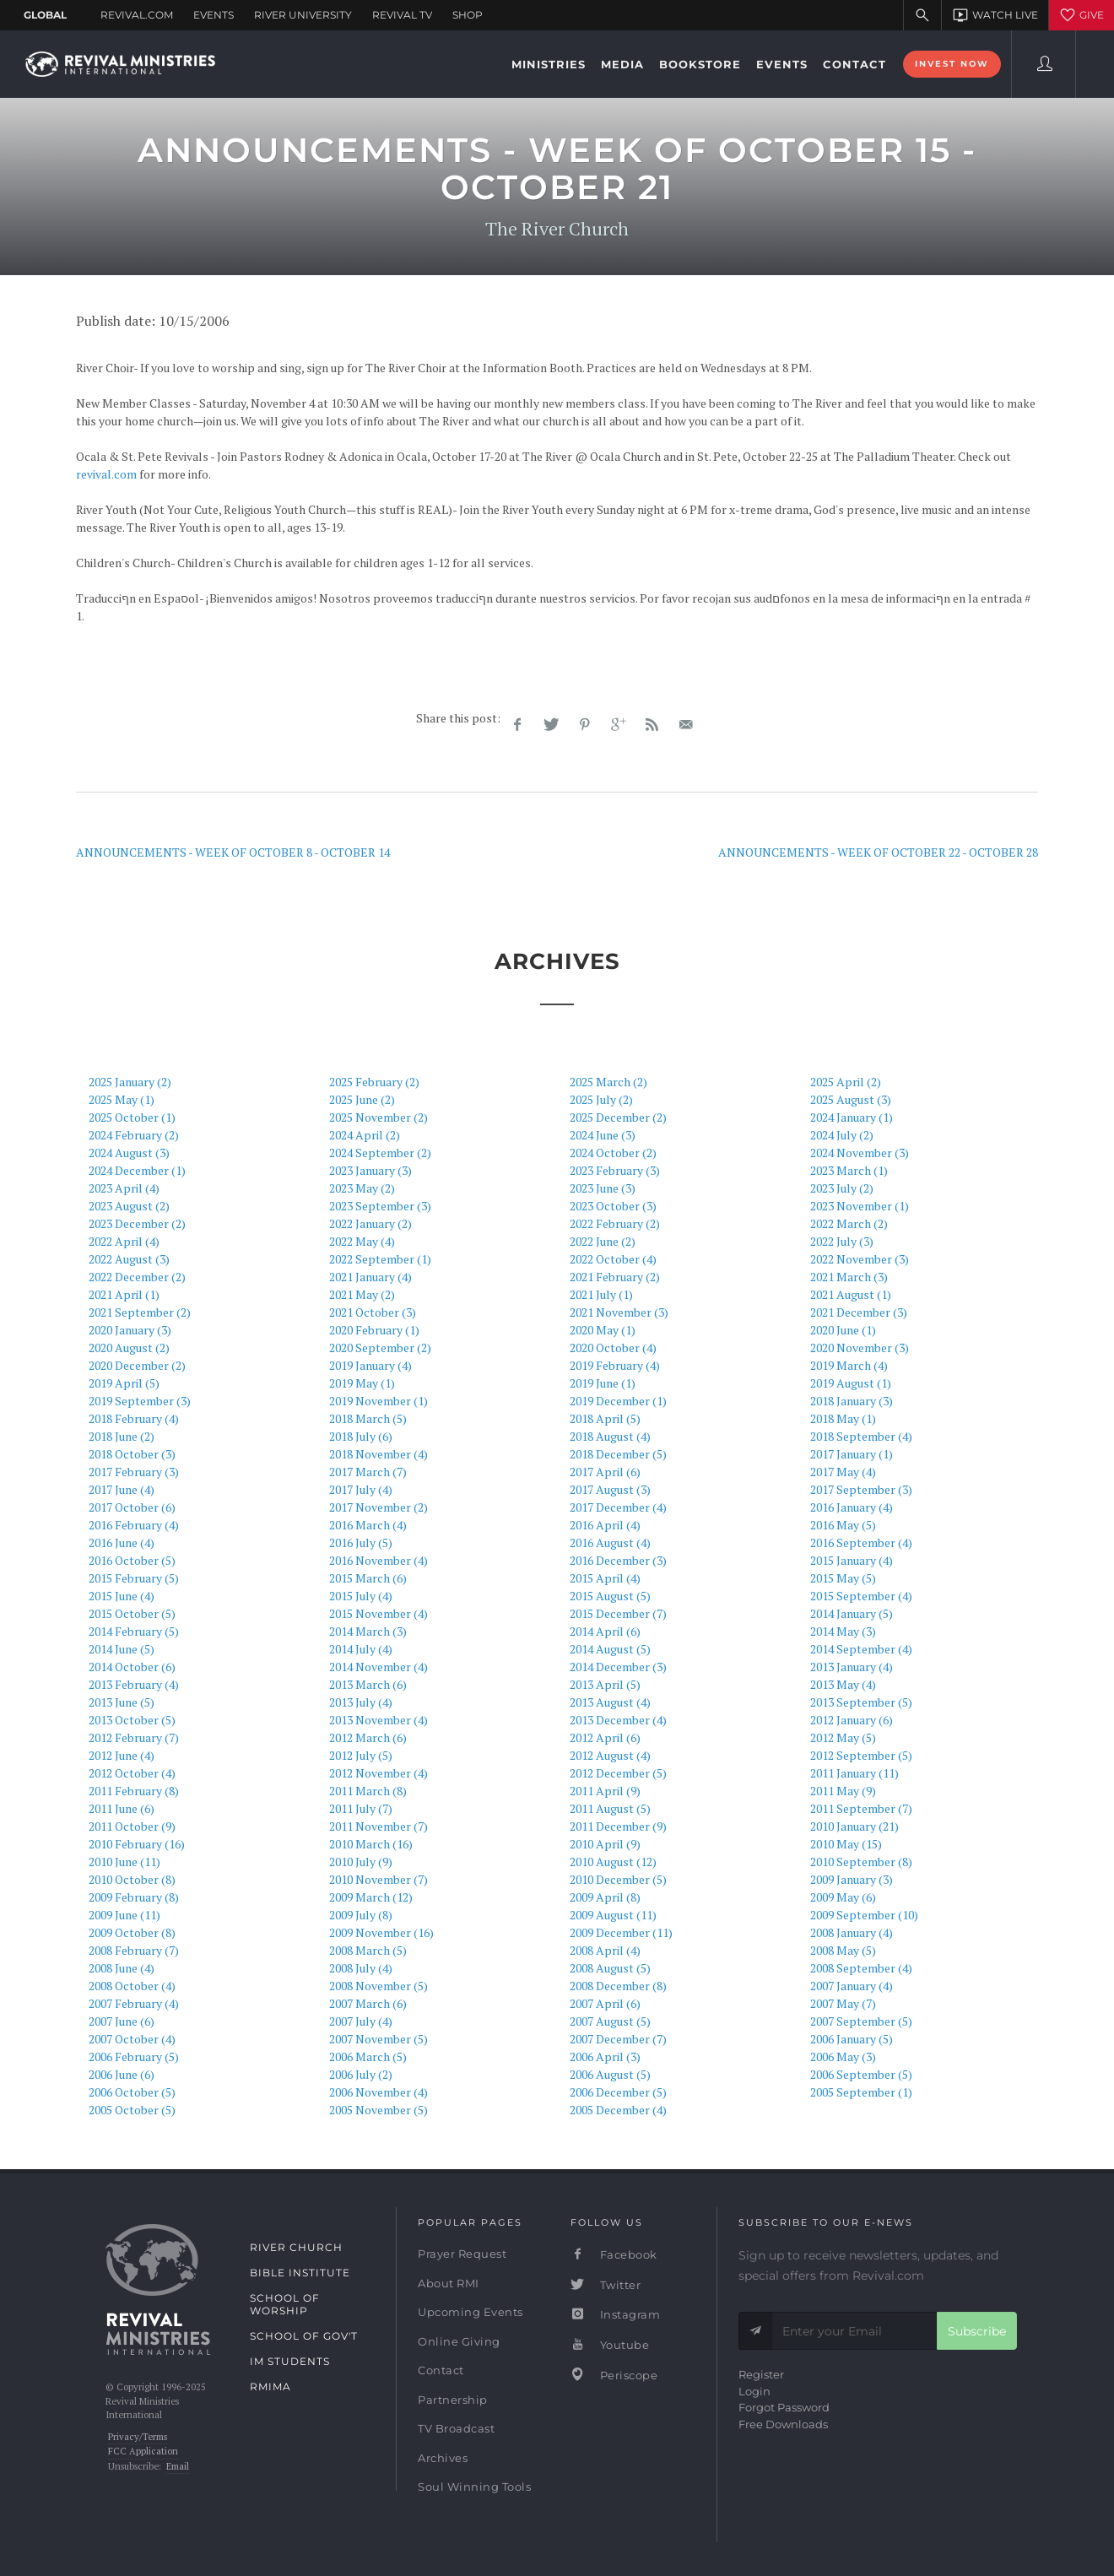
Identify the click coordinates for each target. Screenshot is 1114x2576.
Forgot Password (784, 2407)
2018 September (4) (861, 1436)
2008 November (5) (378, 1986)
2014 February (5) (134, 1631)
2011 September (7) (861, 1808)
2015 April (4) (605, 1578)
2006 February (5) (134, 2056)
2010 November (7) (378, 1879)
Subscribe (977, 2331)
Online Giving (459, 2341)
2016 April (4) (605, 1525)
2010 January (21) (854, 1826)
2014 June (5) (121, 1649)
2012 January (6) (851, 1720)
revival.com (106, 474)
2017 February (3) (134, 1472)
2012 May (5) (843, 1737)
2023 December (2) (137, 1223)
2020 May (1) (602, 1330)
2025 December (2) (618, 1117)
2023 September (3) (380, 1206)
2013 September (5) (861, 1702)
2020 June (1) (843, 1330)
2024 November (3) (859, 1153)
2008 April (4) (605, 1950)
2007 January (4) (851, 1986)
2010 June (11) (124, 1862)
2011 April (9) (605, 1791)
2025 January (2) (130, 1082)
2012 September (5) (861, 1755)
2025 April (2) (845, 1082)
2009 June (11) (124, 1915)
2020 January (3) (130, 1330)
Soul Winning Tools (474, 2486)
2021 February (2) (615, 1277)
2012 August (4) (610, 1755)
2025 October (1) (132, 1117)
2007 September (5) (861, 2021)
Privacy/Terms (137, 2437)
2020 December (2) (137, 1365)
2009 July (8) (360, 1915)
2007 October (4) (132, 2039)
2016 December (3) (618, 1560)
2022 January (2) (370, 1223)
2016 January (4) (851, 1507)
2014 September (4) (861, 1649)
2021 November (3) (619, 1312)
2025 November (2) (378, 1117)
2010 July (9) (360, 1862)
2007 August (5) (610, 2021)
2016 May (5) (843, 1525)
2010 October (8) (132, 1879)
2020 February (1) (374, 1330)
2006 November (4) (378, 2092)
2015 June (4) (121, 1596)
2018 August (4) (610, 1436)
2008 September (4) (861, 1968)
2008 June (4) (121, 1968)
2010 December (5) (618, 1879)
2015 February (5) (134, 1578)
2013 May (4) (843, 1684)
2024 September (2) (380, 1153)
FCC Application (143, 2451)
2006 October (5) (132, 2092)
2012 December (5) (618, 1773)
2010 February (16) (137, 1844)
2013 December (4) (618, 1720)
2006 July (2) (360, 2074)
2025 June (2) (362, 1099)
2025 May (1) (121, 1099)
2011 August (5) (610, 1808)
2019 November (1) (378, 1401)
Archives (443, 2458)
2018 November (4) (378, 1454)
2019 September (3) (140, 1401)
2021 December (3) (858, 1312)
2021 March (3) (849, 1277)
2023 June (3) (602, 1188)
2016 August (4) (610, 1542)
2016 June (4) (121, 1542)
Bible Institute (300, 2272)
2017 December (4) (618, 1507)
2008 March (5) (368, 1950)
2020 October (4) (613, 1347)
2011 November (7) (378, 1826)
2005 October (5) (132, 2110)
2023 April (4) (124, 1188)
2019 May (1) (362, 1383)
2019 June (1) (602, 1383)
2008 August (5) (610, 1968)
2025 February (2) (374, 1082)
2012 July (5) (360, 1755)
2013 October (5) (132, 1720)
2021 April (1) (124, 1294)
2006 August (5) (610, 2074)
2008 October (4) (132, 1986)
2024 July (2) (841, 1135)
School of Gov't (304, 2336)
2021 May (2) (362, 1294)
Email (177, 2466)
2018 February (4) (134, 1418)
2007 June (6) (121, 2021)
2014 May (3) (843, 1631)
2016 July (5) (360, 1542)
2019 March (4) (849, 1365)
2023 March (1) (849, 1170)
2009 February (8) (134, 1897)
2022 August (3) (129, 1259)
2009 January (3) (851, 1879)
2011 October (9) (132, 1826)
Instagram (615, 2314)
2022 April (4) (124, 1241)
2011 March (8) (368, 1791)
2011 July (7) (360, 1808)
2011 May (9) (843, 1791)
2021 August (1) (850, 1294)
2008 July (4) (360, 1968)
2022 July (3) (841, 1241)
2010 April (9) (605, 1844)
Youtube (610, 2344)
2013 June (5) (121, 1702)
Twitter (606, 2285)
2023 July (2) (841, 1188)
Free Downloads (783, 2424)
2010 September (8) (861, 1862)
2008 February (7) (134, 1950)
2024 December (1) (137, 1170)
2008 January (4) (851, 1932)
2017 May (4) (843, 1472)
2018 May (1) (843, 1418)
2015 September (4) (861, 1596)
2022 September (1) (380, 1259)
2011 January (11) (854, 1773)
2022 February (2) (615, 1223)
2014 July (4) (360, 1649)
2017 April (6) (605, 1472)
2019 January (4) (370, 1365)
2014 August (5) (610, 1649)
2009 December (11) (621, 1932)
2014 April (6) (605, 1631)
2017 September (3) (861, 1489)
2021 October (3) (372, 1312)
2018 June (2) (121, 1436)
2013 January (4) (851, 1667)
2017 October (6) (132, 1507)
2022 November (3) (859, 1259)
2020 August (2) (129, 1347)
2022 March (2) (849, 1223)
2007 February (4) (134, 2003)
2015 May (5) (843, 1578)
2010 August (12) (613, 1862)
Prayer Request (462, 2253)
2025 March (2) (608, 1082)
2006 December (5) (618, 2092)
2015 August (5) (610, 1596)
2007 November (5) (378, 2039)
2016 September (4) (861, 1542)
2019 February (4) (615, 1365)
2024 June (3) (602, 1135)
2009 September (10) (864, 1915)
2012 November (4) (378, 1773)
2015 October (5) (132, 1613)
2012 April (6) (605, 1737)
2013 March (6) (368, 1684)
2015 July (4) (360, 1596)
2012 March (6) (368, 1737)
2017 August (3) (610, 1489)
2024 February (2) (134, 1135)
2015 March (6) (368, 1578)
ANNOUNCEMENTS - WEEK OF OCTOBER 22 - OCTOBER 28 (878, 852)
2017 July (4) (360, 1489)
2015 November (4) (378, 1613)
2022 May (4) (362, 1241)
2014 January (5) (851, 1613)
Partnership (453, 2399)
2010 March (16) (371, 1844)
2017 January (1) (851, 1454)
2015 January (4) (851, 1560)
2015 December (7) (618, 1613)
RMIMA (270, 2386)
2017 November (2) (378, 1507)
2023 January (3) (370, 1170)
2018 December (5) (618, 1454)
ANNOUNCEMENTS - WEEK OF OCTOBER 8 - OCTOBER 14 (233, 852)
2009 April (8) (605, 1897)
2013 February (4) (134, 1684)
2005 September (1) (861, 2092)
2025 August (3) (850, 1099)
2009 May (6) (843, 1897)
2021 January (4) (370, 1277)
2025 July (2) (601, 1099)
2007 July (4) (360, 2021)
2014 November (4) (378, 1667)
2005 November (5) (378, 2110)
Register (761, 2374)
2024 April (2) (364, 1135)
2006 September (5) (861, 2074)
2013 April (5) (605, 1684)
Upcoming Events (470, 2312)
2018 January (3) (851, 1401)
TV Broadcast (456, 2428)
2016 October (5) (132, 1560)
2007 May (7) (843, 2003)
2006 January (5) (851, 2039)
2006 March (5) (368, 2056)
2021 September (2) (140, 1312)
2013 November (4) (378, 1720)
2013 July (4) (360, 1702)
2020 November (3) (859, 1347)
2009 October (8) (132, 1932)
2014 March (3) (368, 1631)
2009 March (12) (371, 1897)
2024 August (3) (129, 1153)
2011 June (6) (121, 1808)
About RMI (448, 2283)
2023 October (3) (613, 1206)
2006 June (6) (121, 2074)
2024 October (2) (613, 1153)
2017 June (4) (121, 1489)
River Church (296, 2247)
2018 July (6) (360, 1436)
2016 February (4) (134, 1525)
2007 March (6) (368, 2003)
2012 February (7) (134, 1737)
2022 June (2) (602, 1241)
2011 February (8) (134, 1791)
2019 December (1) (618, 1401)
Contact (441, 2370)
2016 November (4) (378, 1560)
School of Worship (285, 2304)
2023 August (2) (129, 1206)
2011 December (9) (618, 1826)
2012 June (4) (121, 1755)
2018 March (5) (368, 1418)
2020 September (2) (380, 1347)
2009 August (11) (613, 1915)
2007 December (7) (618, 2039)
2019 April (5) (124, 1383)
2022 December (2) (137, 1277)
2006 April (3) (605, 2056)
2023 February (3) (615, 1170)
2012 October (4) (132, 1773)
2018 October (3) (132, 1454)
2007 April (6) (605, 2003)
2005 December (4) (618, 2110)
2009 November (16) (381, 1932)
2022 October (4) (613, 1259)
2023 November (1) (859, 1206)
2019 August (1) (850, 1383)
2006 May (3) (843, 2056)
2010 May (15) (846, 1844)
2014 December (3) (618, 1667)
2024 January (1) (851, 1117)
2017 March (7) (368, 1472)
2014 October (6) (132, 1667)
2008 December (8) (618, 1986)
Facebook (614, 2254)
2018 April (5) (605, 1418)
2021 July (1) (601, 1294)
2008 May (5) (843, 1950)
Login (754, 2391)
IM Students (290, 2361)
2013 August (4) (610, 1702)
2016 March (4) (368, 1525)
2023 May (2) (362, 1188)
